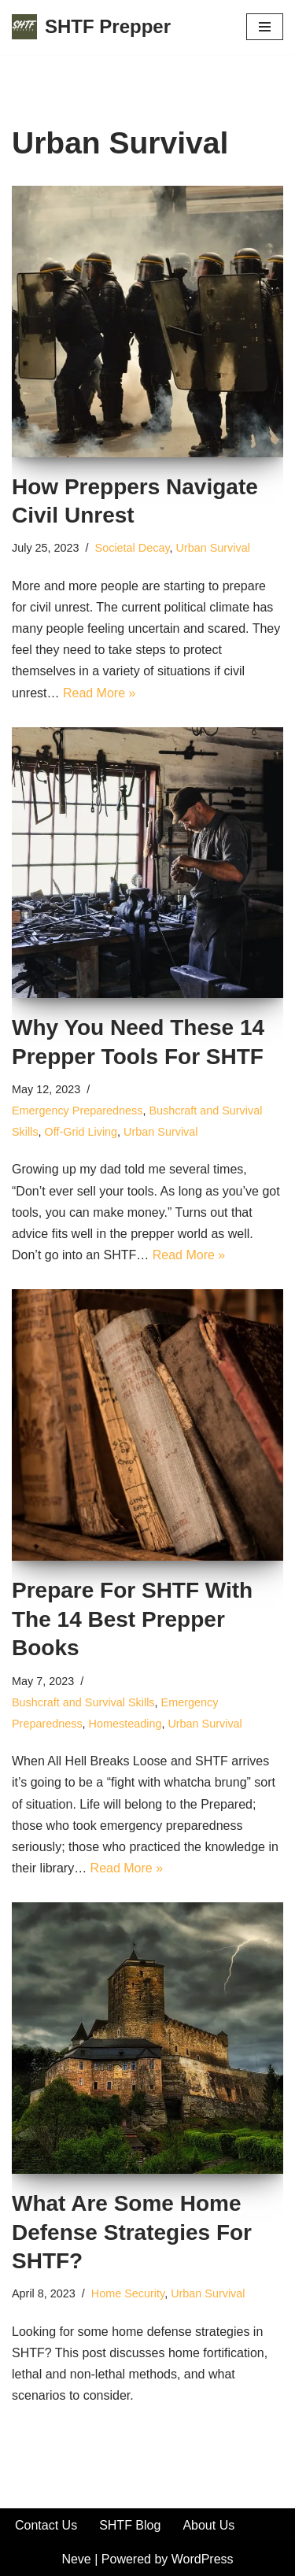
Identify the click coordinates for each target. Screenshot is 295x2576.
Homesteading (125, 1723)
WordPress (202, 2559)
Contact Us (46, 2525)
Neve (75, 2559)
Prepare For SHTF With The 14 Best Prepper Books (132, 1619)
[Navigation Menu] (264, 26)
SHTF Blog (129, 2525)
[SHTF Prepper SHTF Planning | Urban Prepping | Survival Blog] (91, 27)
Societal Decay (132, 547)
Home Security (127, 2293)
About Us (208, 2525)
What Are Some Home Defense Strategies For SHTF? (132, 2232)
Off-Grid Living (81, 1131)
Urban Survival (213, 547)
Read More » (99, 693)
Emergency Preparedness (77, 1110)
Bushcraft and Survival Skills (83, 1702)
